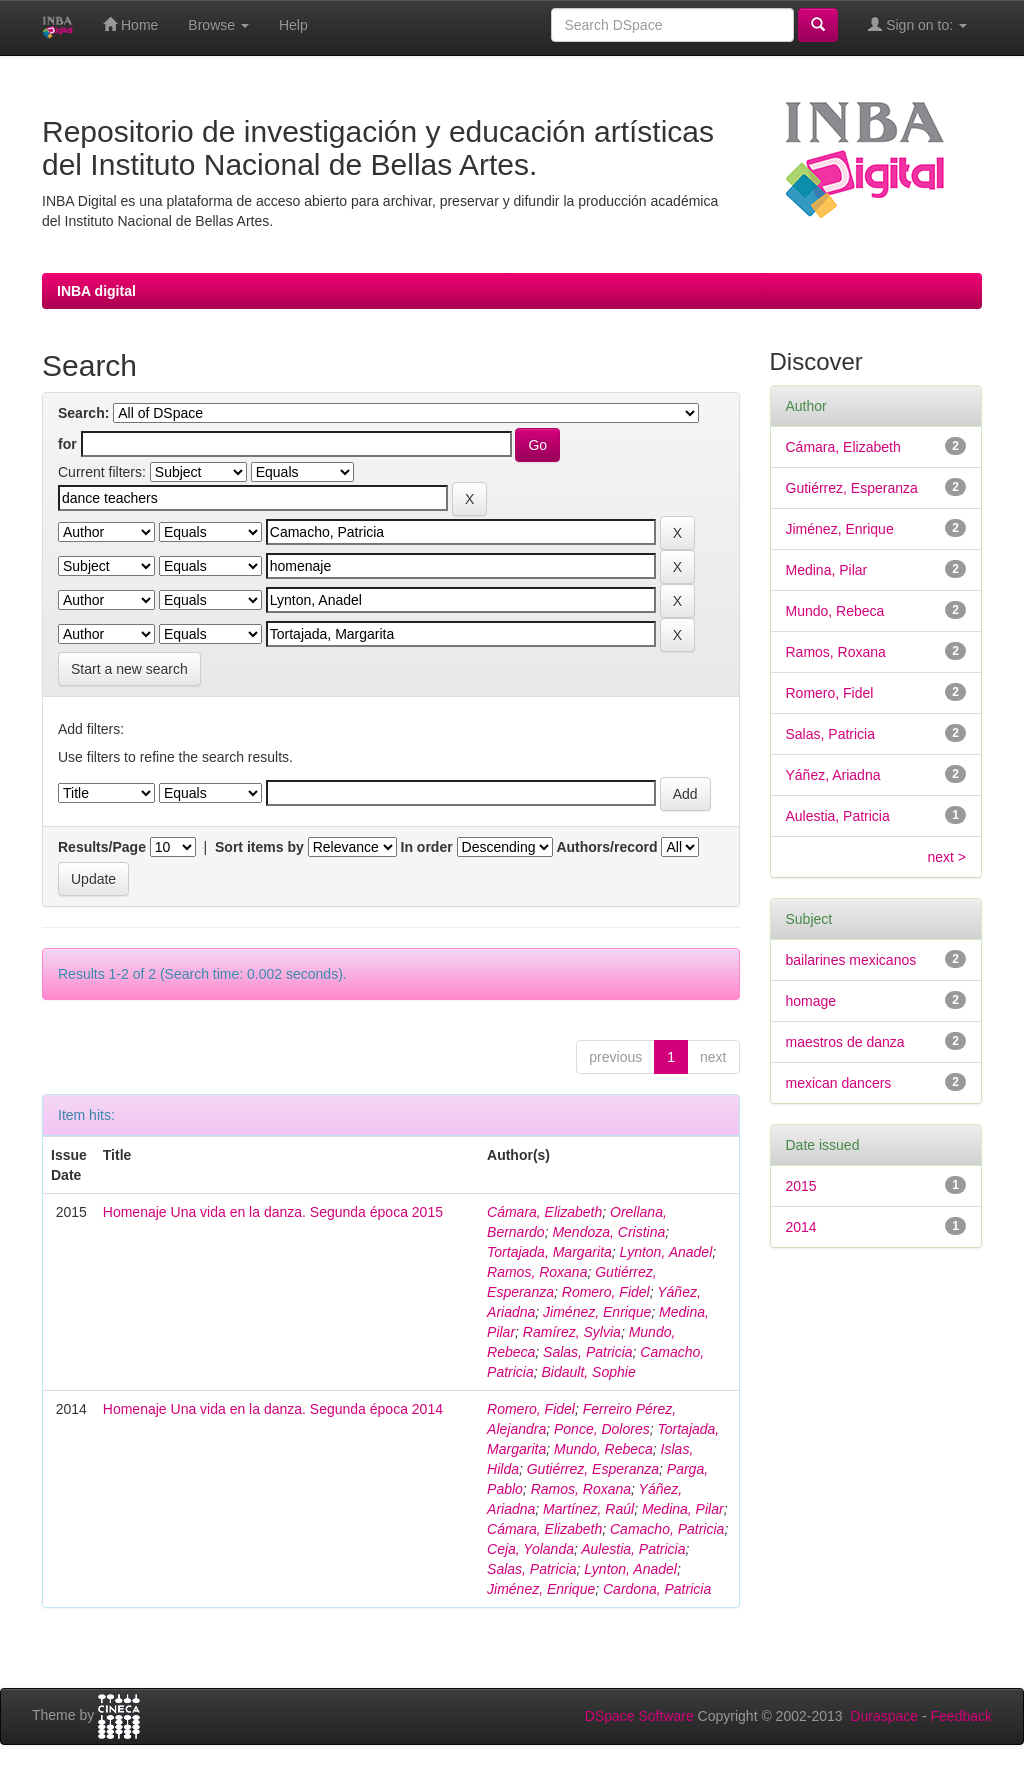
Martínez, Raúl (588, 1509)
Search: (83, 413)
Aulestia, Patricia (633, 1549)
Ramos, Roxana (537, 1272)
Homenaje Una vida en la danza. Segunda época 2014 (273, 1409)
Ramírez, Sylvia (572, 1332)
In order (427, 847)
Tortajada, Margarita (549, 1252)
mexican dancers (839, 1083)
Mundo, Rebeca (603, 1449)
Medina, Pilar (683, 1509)
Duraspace (884, 1716)
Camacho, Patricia (667, 1529)
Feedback (961, 1716)
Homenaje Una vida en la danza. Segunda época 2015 (273, 1212)
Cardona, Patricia (657, 1589)
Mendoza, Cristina (608, 1232)
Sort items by (259, 847)
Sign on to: (917, 24)
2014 (801, 1227)
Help (293, 25)
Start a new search (129, 669)
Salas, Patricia (587, 1352)
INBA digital (96, 291)
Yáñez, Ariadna (833, 775)
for (67, 444)
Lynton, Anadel (666, 1252)
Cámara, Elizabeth (544, 1212)
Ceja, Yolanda (530, 1549)
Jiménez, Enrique (597, 1312)
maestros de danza (845, 1042)
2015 (801, 1186)
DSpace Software (639, 1716)
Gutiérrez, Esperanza (593, 1469)
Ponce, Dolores (602, 1429)
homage (811, 1001)
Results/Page (102, 847)
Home (130, 24)
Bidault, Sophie (589, 1372)
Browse (218, 25)
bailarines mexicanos (851, 960)
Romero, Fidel (606, 1292)
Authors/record (606, 847)
